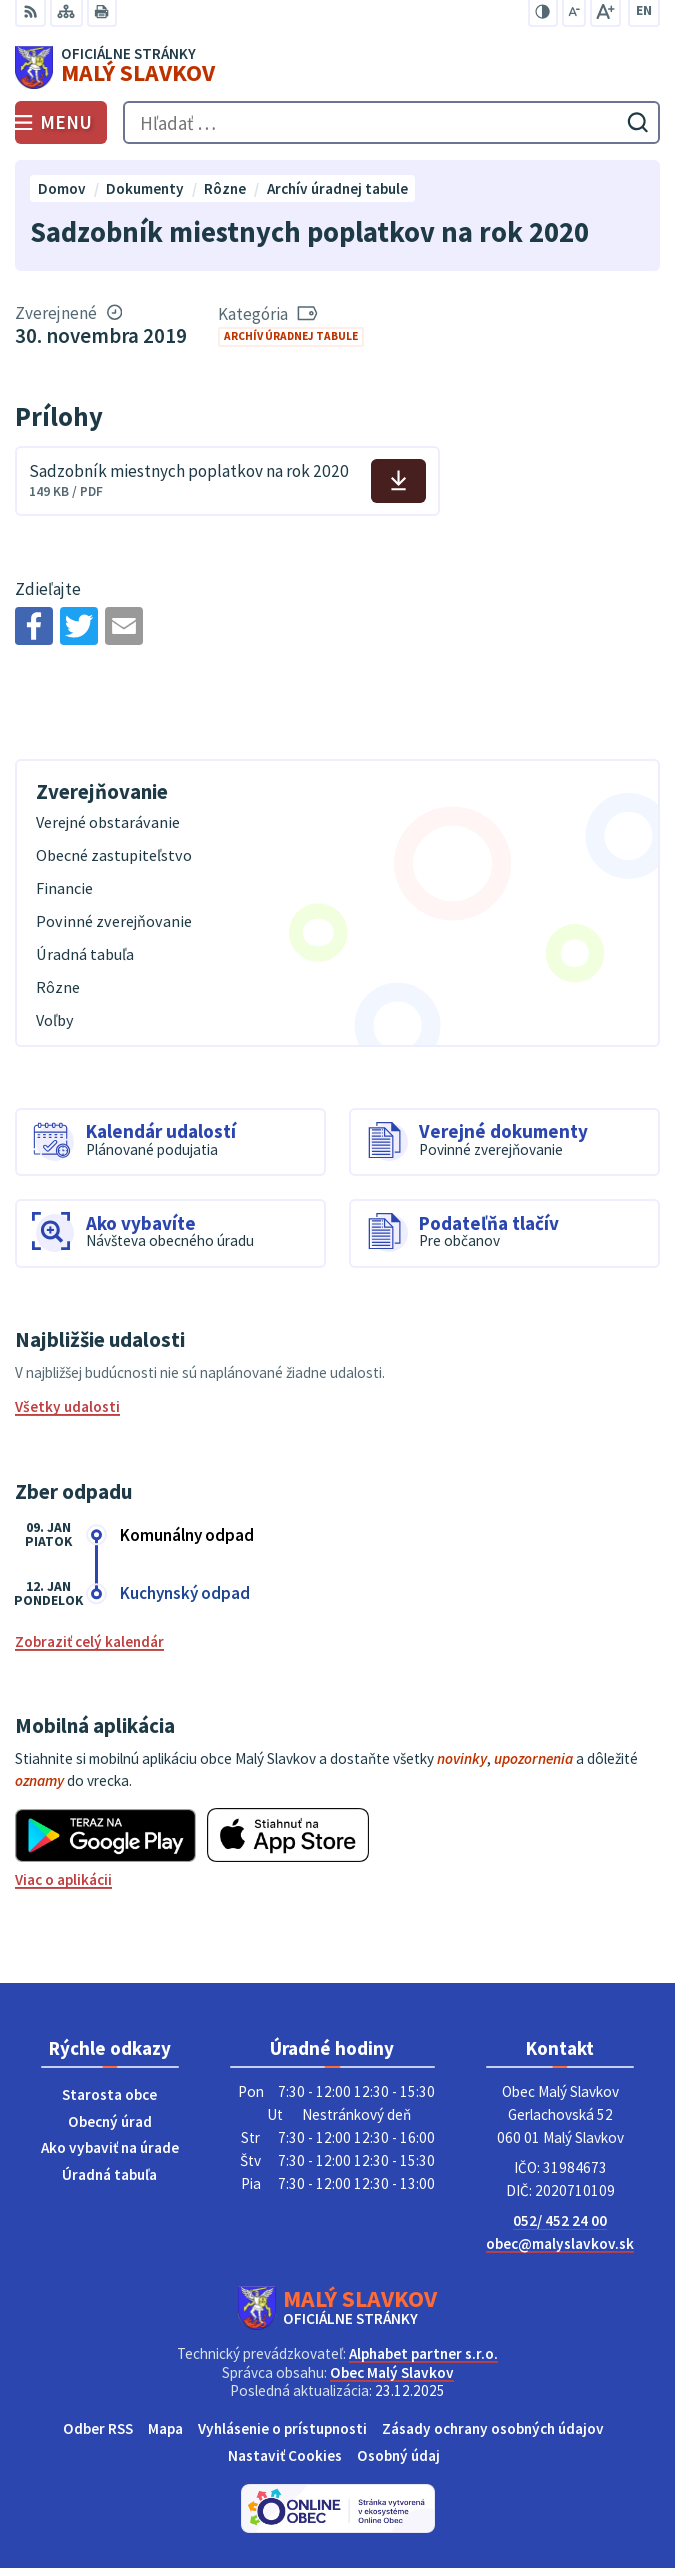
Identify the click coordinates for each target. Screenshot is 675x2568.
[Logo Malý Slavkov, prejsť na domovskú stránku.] (337, 68)
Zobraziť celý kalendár (89, 1641)
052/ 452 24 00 (560, 2220)
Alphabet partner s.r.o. (423, 2353)
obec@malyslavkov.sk (560, 2243)
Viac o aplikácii (63, 1879)
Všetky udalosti (67, 1406)
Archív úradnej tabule (291, 336)
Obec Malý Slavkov (392, 2372)
